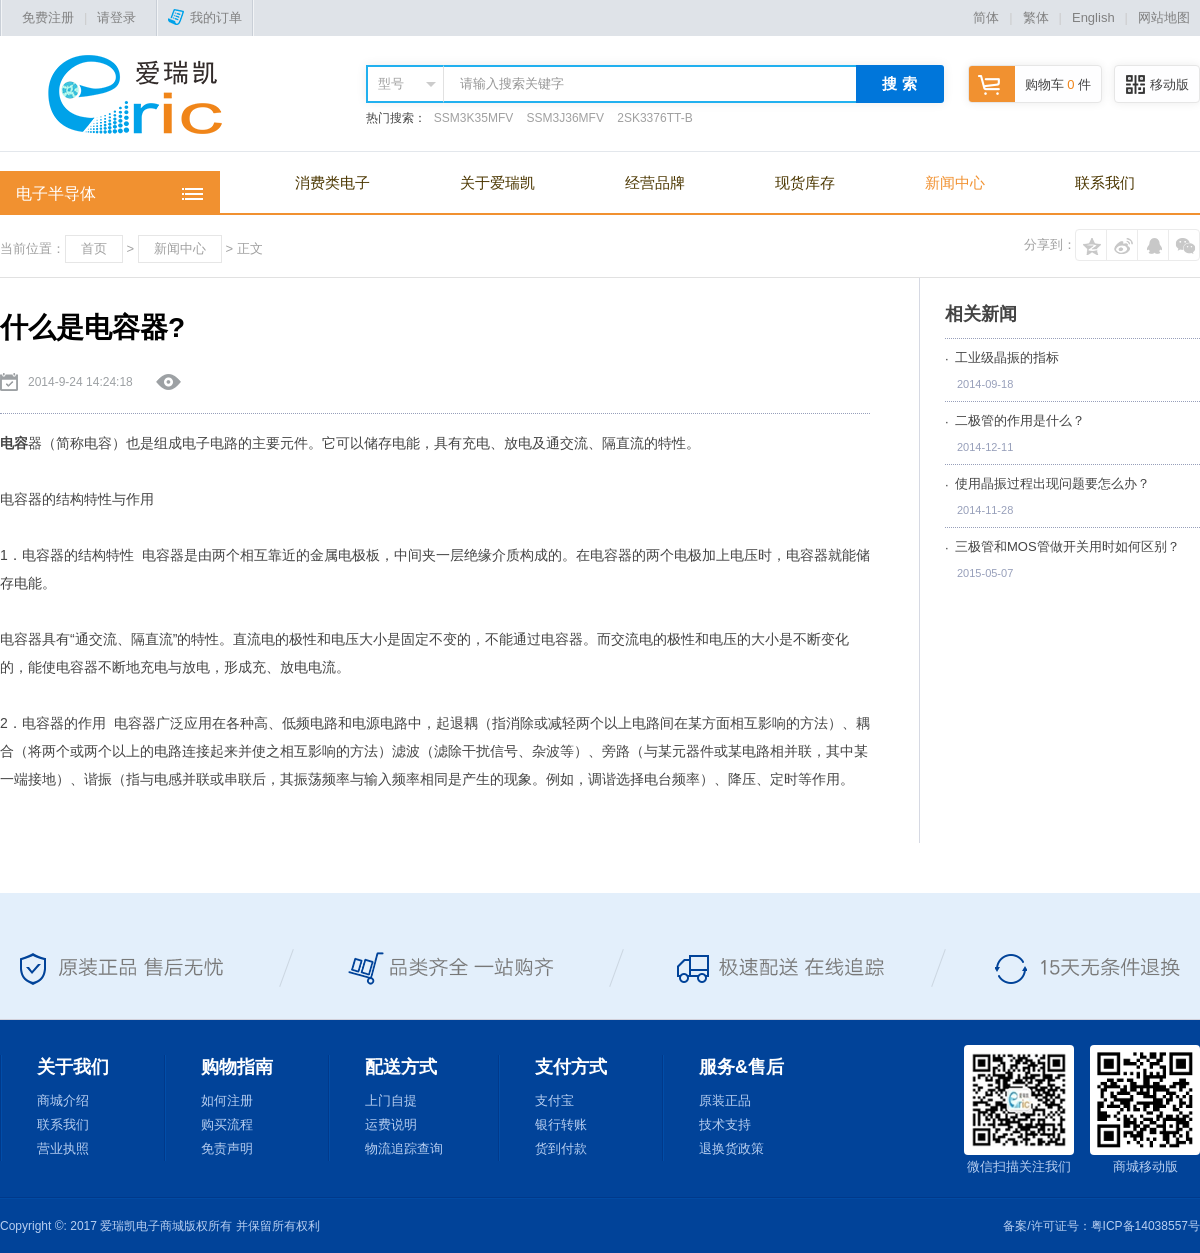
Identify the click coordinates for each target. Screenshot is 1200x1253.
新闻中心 (955, 182)
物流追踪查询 (404, 1148)
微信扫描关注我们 (1019, 1109)
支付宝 (554, 1100)
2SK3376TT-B (654, 118)
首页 (94, 248)
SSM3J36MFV (565, 118)
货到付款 (561, 1148)
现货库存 (805, 182)
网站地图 (1164, 17)
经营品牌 (655, 182)
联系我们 (1105, 182)
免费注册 (48, 17)
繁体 (1036, 17)
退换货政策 (731, 1148)
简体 (986, 17)
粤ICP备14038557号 (1145, 1226)
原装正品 (725, 1100)
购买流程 (227, 1124)
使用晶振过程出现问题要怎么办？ (1052, 483)
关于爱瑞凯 (497, 182)
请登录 (116, 17)
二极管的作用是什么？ (1020, 420)
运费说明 (391, 1124)
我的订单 (205, 17)
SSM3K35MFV (473, 118)
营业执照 (63, 1148)
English (1093, 17)
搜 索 (899, 83)
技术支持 (725, 1124)
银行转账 (561, 1124)
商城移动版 (1145, 1109)
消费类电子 (332, 182)
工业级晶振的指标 (1007, 357)
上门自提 (391, 1100)
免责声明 (227, 1148)
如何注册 (227, 1100)
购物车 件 (1030, 84)
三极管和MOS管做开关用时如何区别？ (1067, 546)
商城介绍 (63, 1100)
